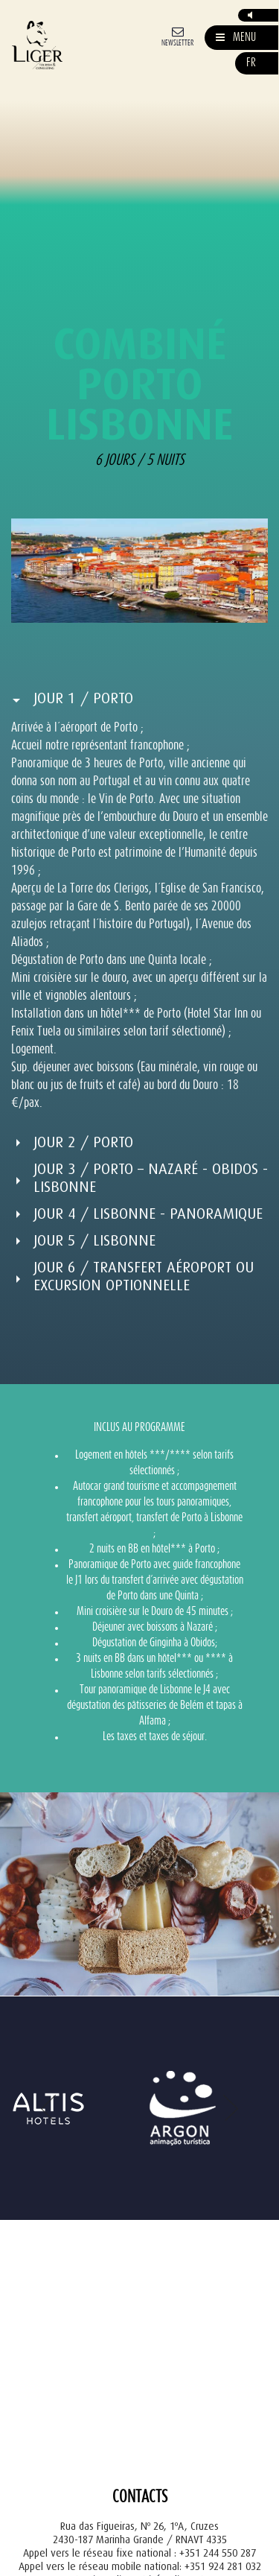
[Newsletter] (177, 35)
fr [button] (251, 63)
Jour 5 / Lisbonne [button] (94, 1240)
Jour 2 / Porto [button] (83, 1142)
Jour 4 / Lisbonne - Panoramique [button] (148, 1213)
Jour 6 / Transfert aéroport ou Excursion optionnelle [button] (143, 1276)
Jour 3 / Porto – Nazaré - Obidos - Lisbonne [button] (150, 1178)
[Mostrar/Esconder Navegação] (236, 37)
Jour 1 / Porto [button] (83, 698)
